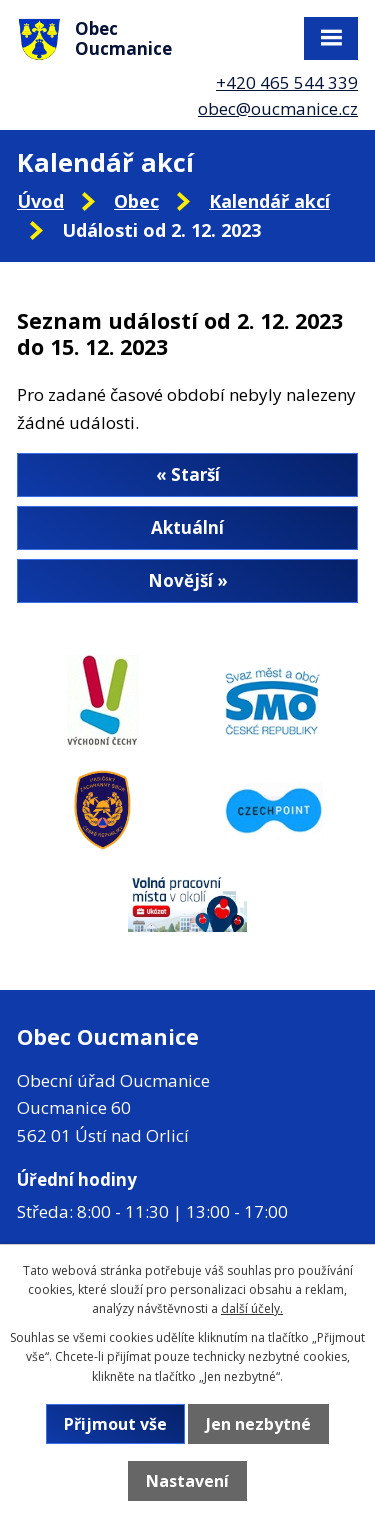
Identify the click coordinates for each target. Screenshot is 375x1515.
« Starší (188, 474)
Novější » (188, 580)
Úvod (40, 201)
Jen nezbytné (258, 1424)
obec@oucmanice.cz (278, 108)
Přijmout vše (115, 1424)
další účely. (252, 1308)
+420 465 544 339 (287, 82)
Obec (136, 201)
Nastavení (187, 1481)
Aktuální (187, 527)
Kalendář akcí (269, 201)
